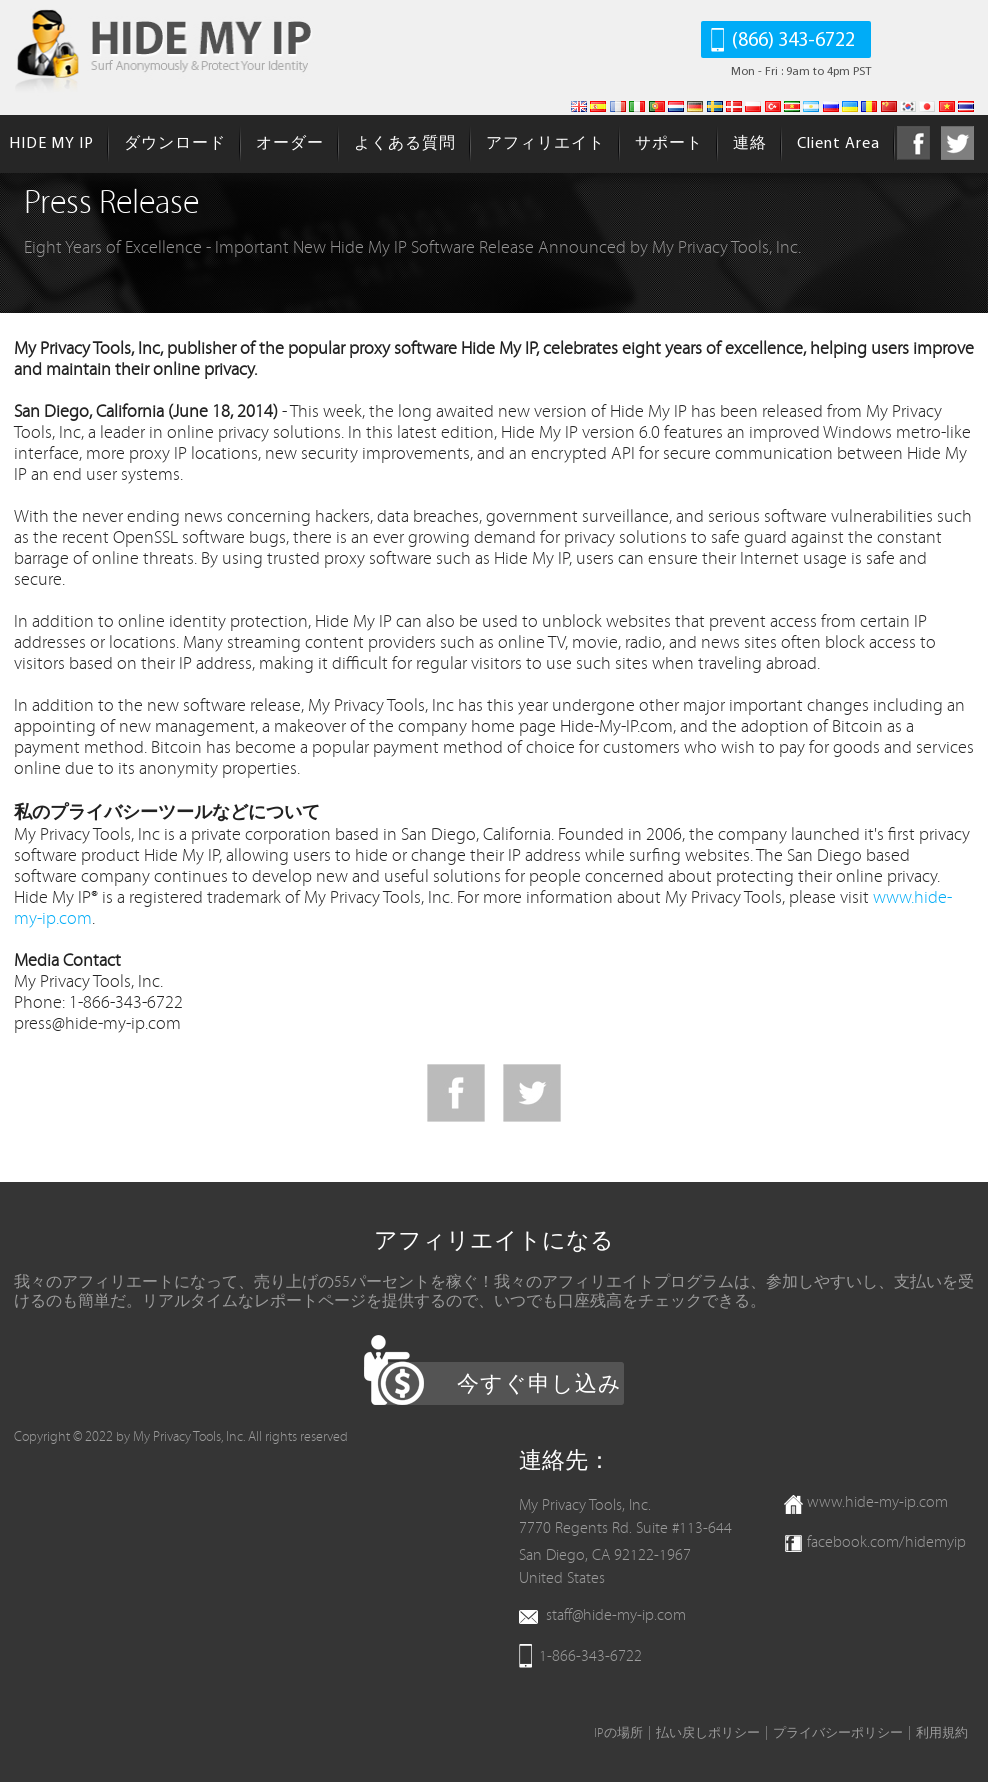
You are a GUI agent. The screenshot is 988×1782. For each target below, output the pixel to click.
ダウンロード (175, 144)
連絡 (750, 144)
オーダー (290, 144)
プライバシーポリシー (838, 1733)
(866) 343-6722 (793, 41)
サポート (669, 144)
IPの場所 (618, 1733)
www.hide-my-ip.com (877, 1502)
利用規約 (942, 1733)
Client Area (838, 144)
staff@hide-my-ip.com (616, 1615)
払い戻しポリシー (708, 1733)
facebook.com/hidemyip (886, 1542)
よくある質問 (405, 144)
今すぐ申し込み (539, 1385)
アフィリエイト (545, 144)
